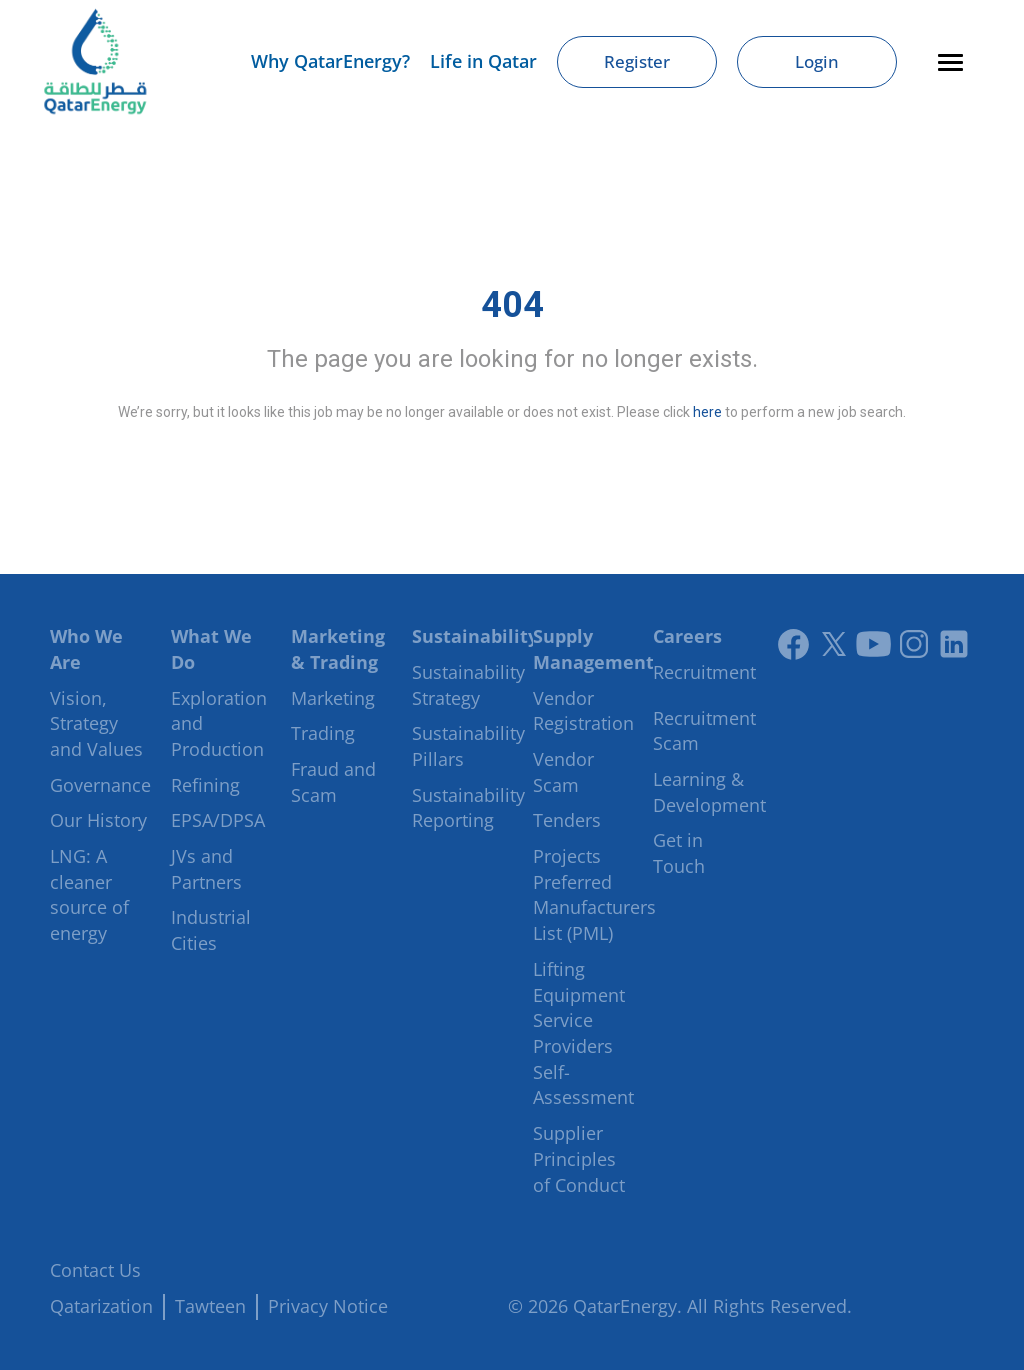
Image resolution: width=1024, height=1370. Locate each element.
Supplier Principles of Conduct (579, 1158)
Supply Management (593, 649)
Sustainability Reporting (468, 808)
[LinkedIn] (954, 644)
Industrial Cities (211, 930)
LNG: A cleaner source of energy (89, 894)
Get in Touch (679, 853)
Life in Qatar (483, 61)
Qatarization (101, 1306)
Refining (205, 785)
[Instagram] (914, 644)
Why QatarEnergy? (330, 61)
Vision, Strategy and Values (96, 723)
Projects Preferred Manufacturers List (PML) (594, 894)
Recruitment (704, 672)
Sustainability (475, 636)
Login (817, 61)
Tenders (567, 820)
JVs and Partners (206, 869)
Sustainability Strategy (468, 685)
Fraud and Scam (333, 782)
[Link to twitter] (834, 644)
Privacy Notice (328, 1306)
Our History (98, 820)
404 (512, 305)
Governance (100, 785)
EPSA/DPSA (218, 820)
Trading (323, 733)
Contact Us (95, 1270)
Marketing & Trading (338, 649)
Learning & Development (709, 792)
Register (637, 61)
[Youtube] (874, 644)
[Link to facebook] (794, 644)
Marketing (333, 698)
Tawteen (210, 1306)
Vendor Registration (583, 711)
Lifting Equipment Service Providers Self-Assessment (583, 1033)
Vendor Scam (563, 772)
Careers (687, 636)
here (707, 412)
